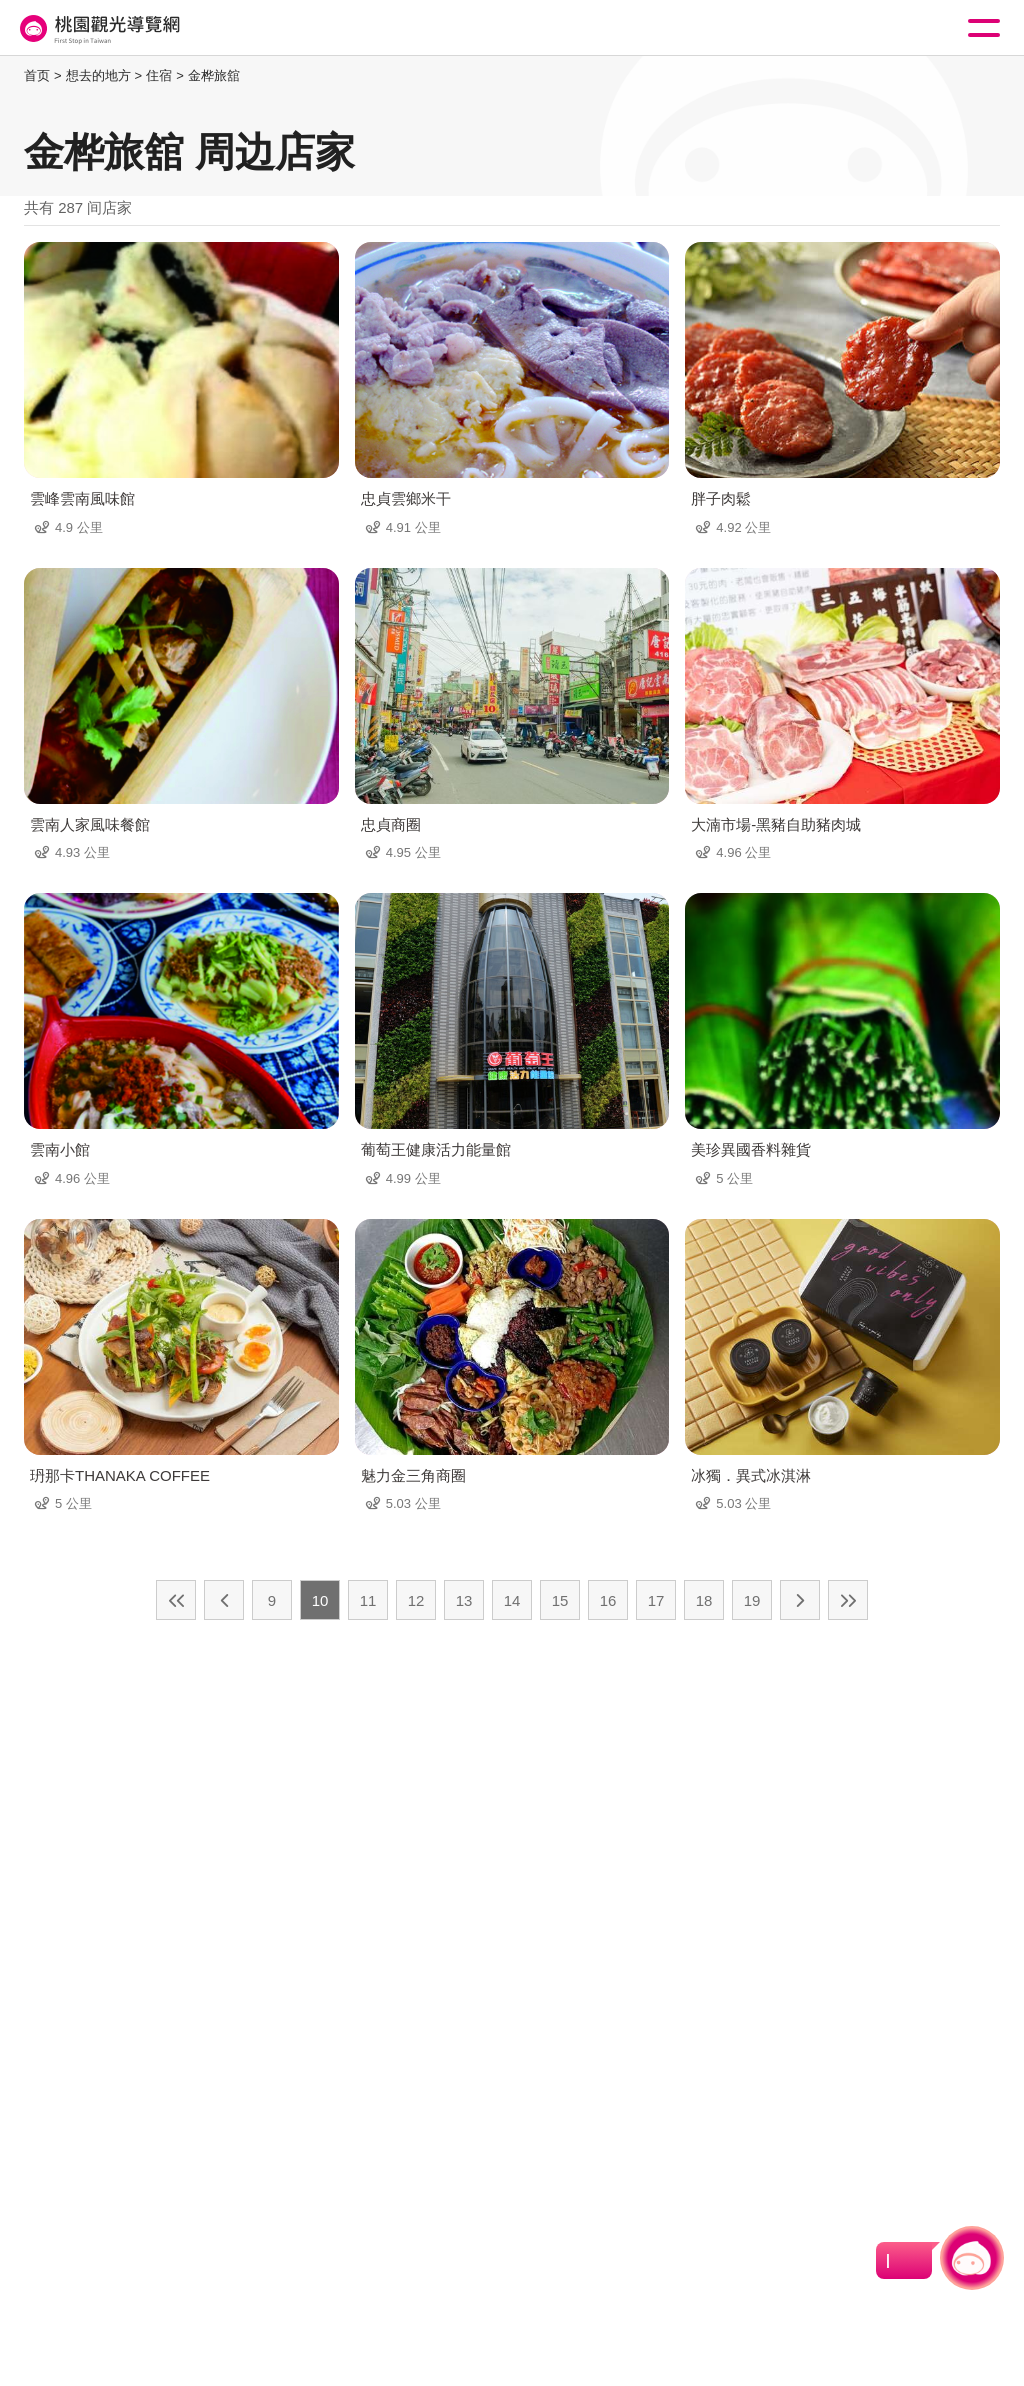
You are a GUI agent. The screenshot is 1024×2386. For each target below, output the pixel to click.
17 (656, 1600)
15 (560, 1600)
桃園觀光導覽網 (98, 28)
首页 (37, 75)
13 (464, 1600)
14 (512, 1600)
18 (704, 1600)
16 (608, 1600)
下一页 (800, 1600)
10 (320, 1600)
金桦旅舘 (214, 75)
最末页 (848, 1600)
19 (752, 1600)
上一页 (224, 1600)
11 (368, 1600)
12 (416, 1600)
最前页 (176, 1600)
